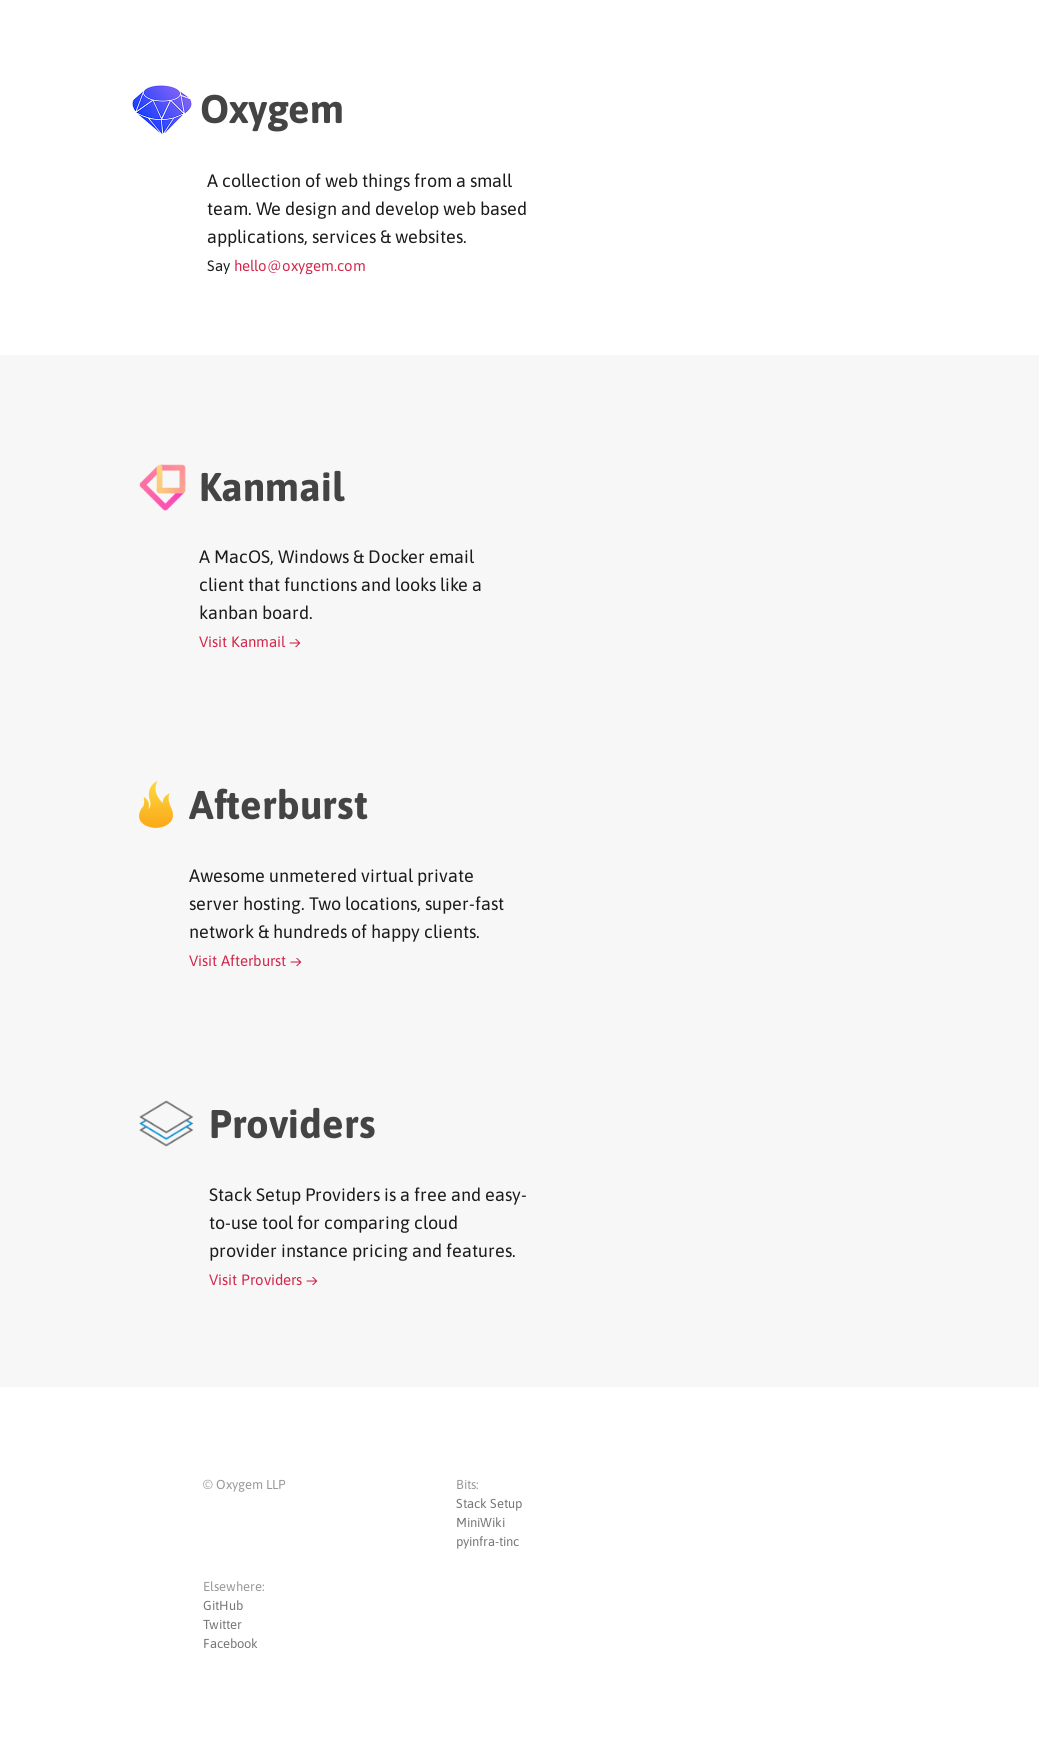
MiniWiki (480, 1522)
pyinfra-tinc (487, 1541)
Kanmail (271, 486)
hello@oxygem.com (300, 265)
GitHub (223, 1605)
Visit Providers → (263, 1279)
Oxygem (272, 108)
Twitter (222, 1624)
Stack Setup (489, 1503)
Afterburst (278, 804)
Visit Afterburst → (245, 960)
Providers (292, 1123)
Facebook (230, 1643)
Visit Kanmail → (250, 641)
